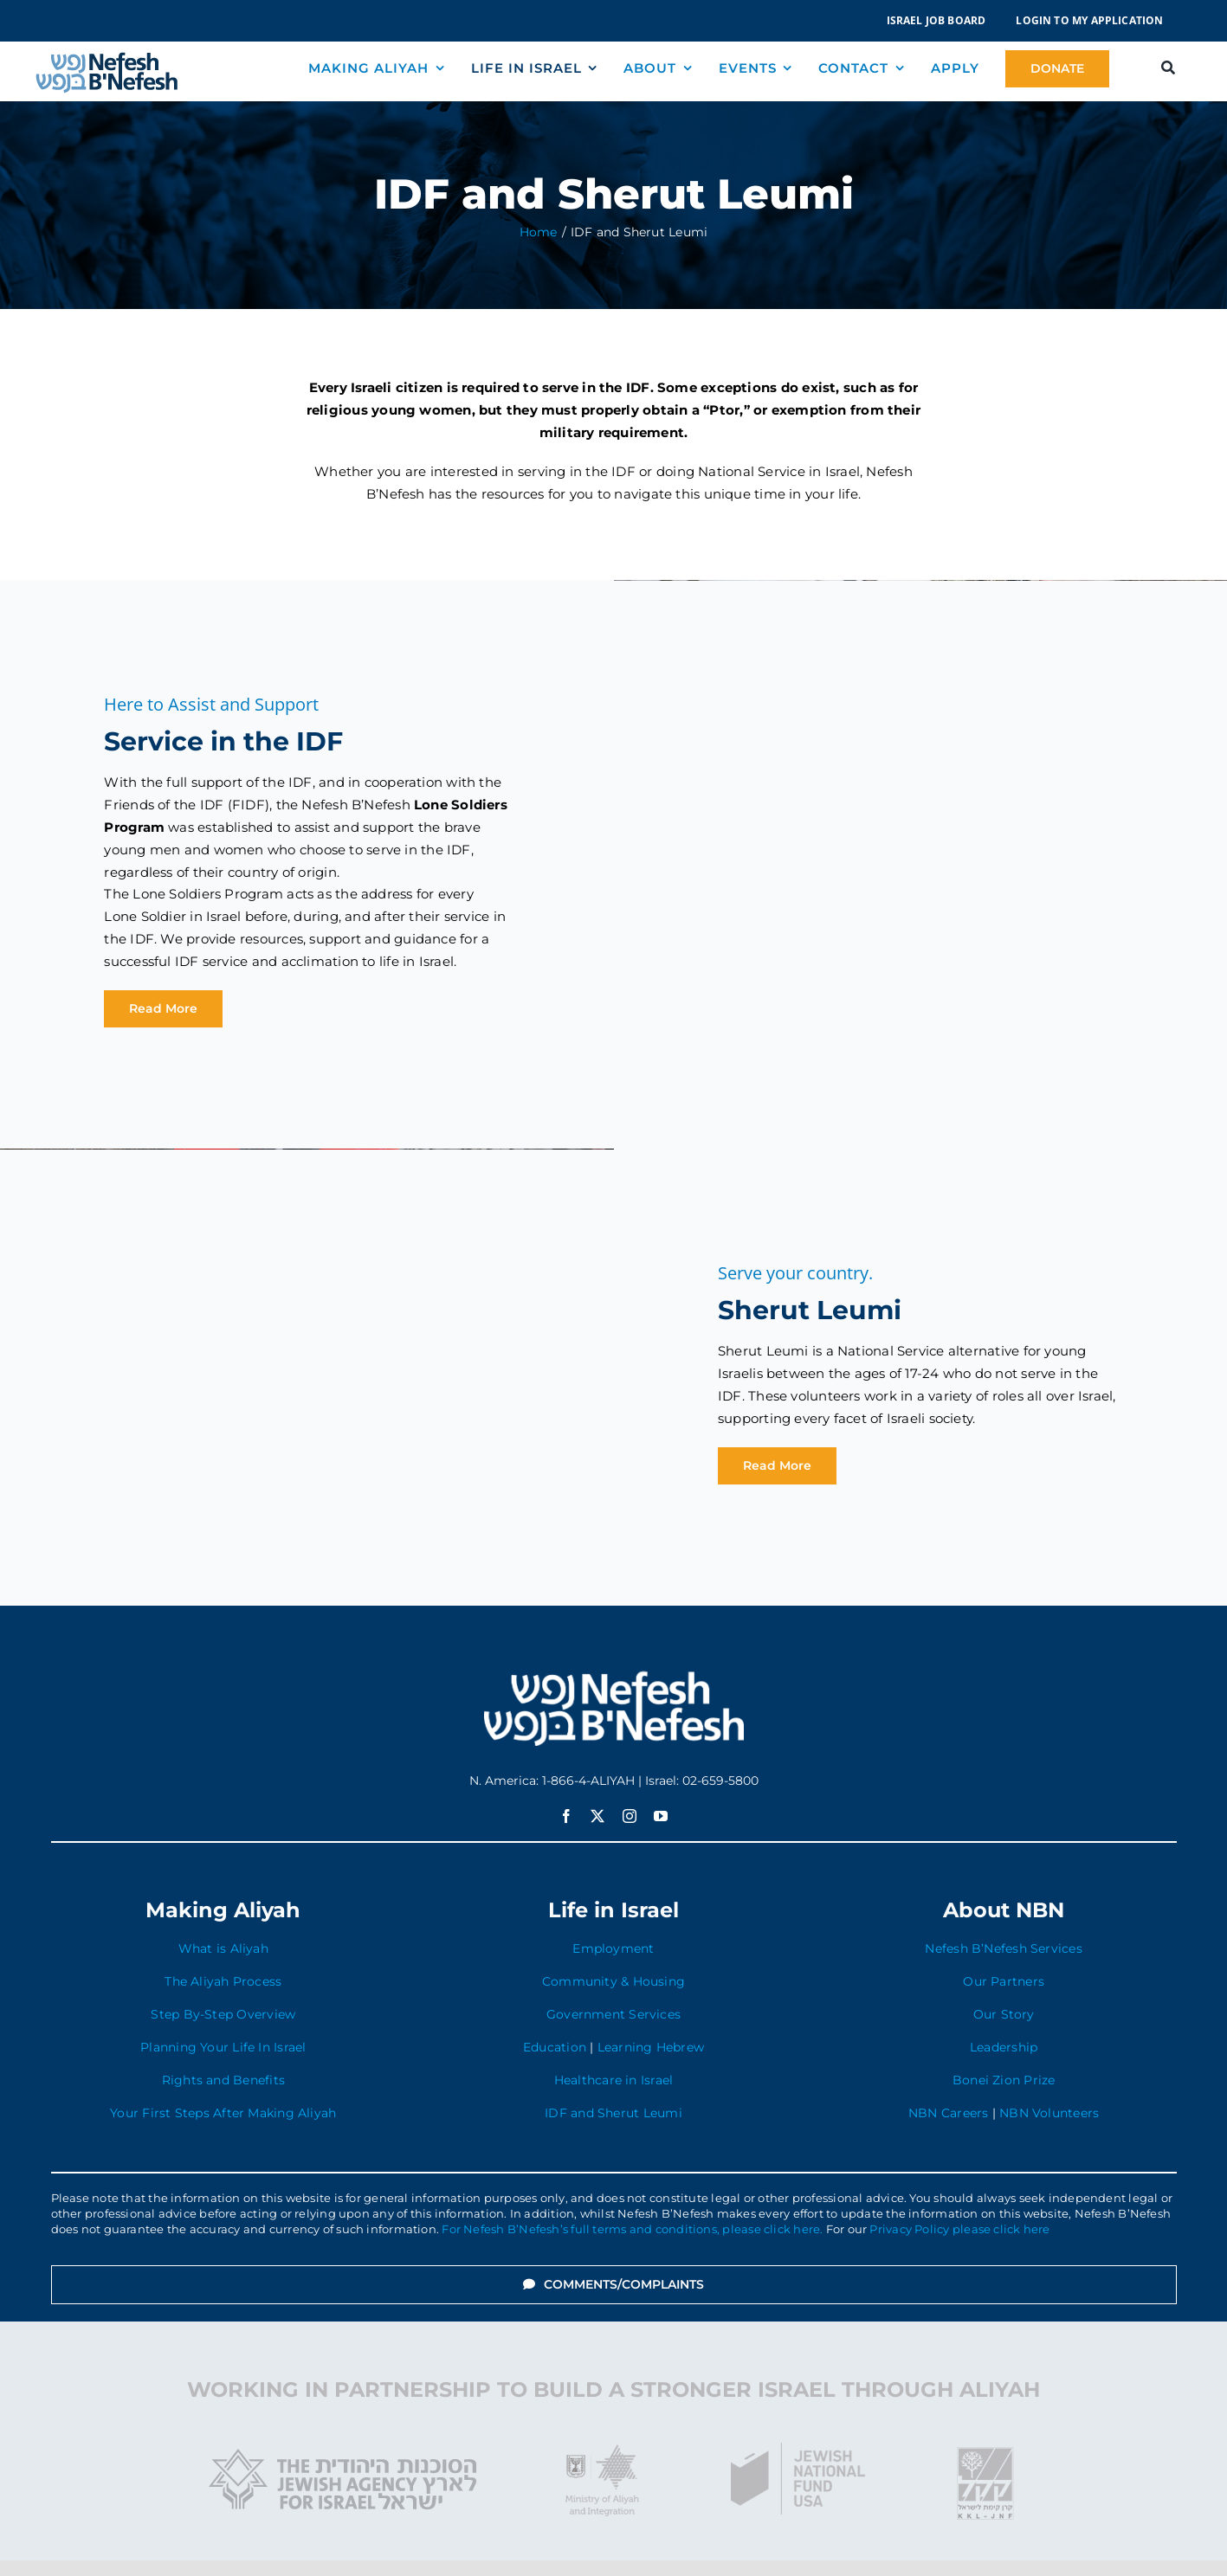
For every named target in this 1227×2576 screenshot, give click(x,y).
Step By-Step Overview (223, 2014)
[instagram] (629, 1816)
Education (554, 2047)
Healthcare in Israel (614, 2080)
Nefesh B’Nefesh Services (1003, 1948)
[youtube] (661, 1816)
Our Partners (1003, 1981)
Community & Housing (613, 1981)
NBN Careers (948, 2113)
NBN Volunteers (1049, 2113)
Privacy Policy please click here (959, 2229)
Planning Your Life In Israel (223, 2047)
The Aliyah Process (223, 1981)
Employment (613, 1948)
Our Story (1004, 2014)
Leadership (1003, 2047)
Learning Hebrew (650, 2047)
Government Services (613, 2014)
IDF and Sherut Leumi (613, 2113)
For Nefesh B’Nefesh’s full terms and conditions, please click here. (632, 2229)
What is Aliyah (223, 1948)
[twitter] (597, 1816)
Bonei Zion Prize (1004, 2080)
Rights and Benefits (223, 2080)
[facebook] (566, 1816)
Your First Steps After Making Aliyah (223, 2113)
